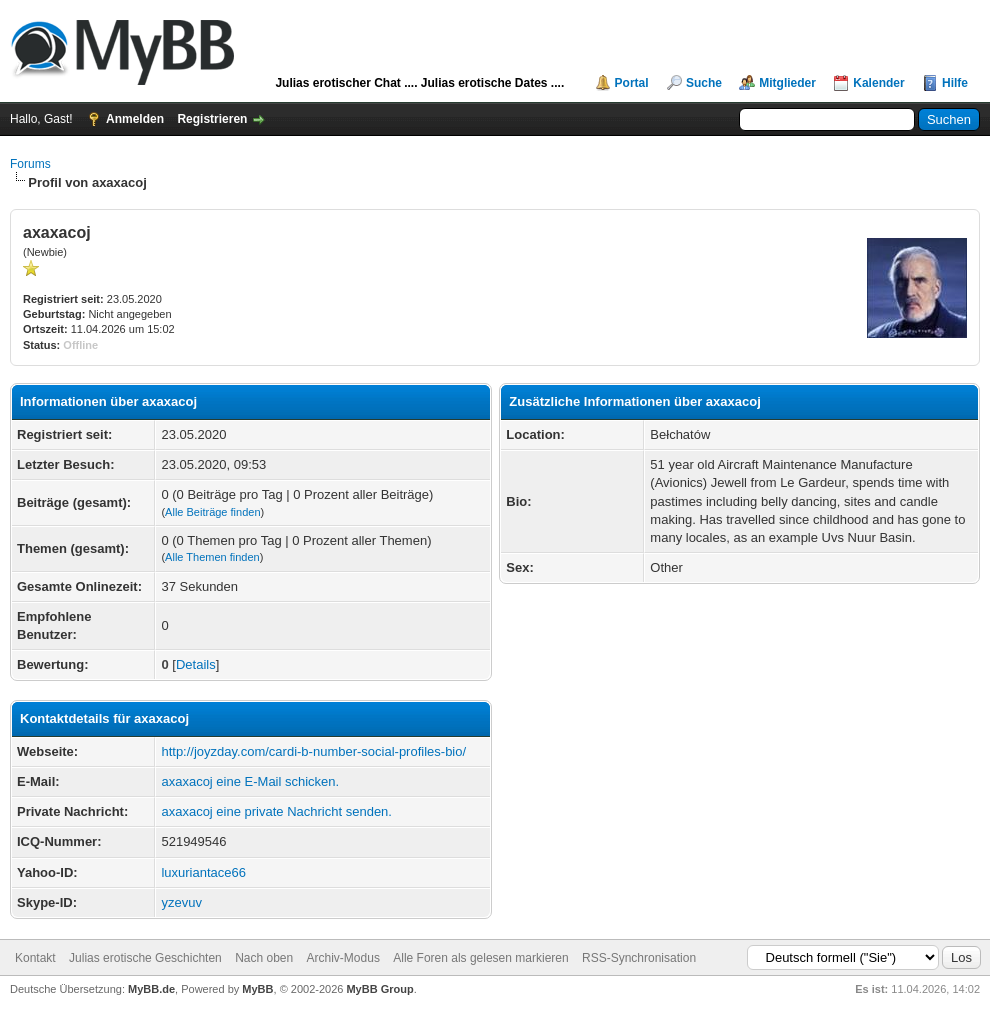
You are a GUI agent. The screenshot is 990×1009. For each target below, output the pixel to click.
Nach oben (264, 958)
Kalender (878, 83)
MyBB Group (379, 989)
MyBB (257, 989)
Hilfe (955, 83)
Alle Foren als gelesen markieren (480, 958)
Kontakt (35, 958)
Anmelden (135, 119)
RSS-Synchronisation (639, 958)
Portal (632, 83)
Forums (30, 164)
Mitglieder (787, 83)
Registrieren (212, 119)
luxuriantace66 (203, 872)
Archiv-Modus (343, 958)
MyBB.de (151, 989)
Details (196, 664)
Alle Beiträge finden (212, 512)
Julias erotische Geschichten (145, 958)
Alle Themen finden (212, 557)
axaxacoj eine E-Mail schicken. (250, 781)
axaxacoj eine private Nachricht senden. (276, 811)
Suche (704, 83)
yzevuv (181, 902)
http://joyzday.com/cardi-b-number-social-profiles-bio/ (313, 751)
